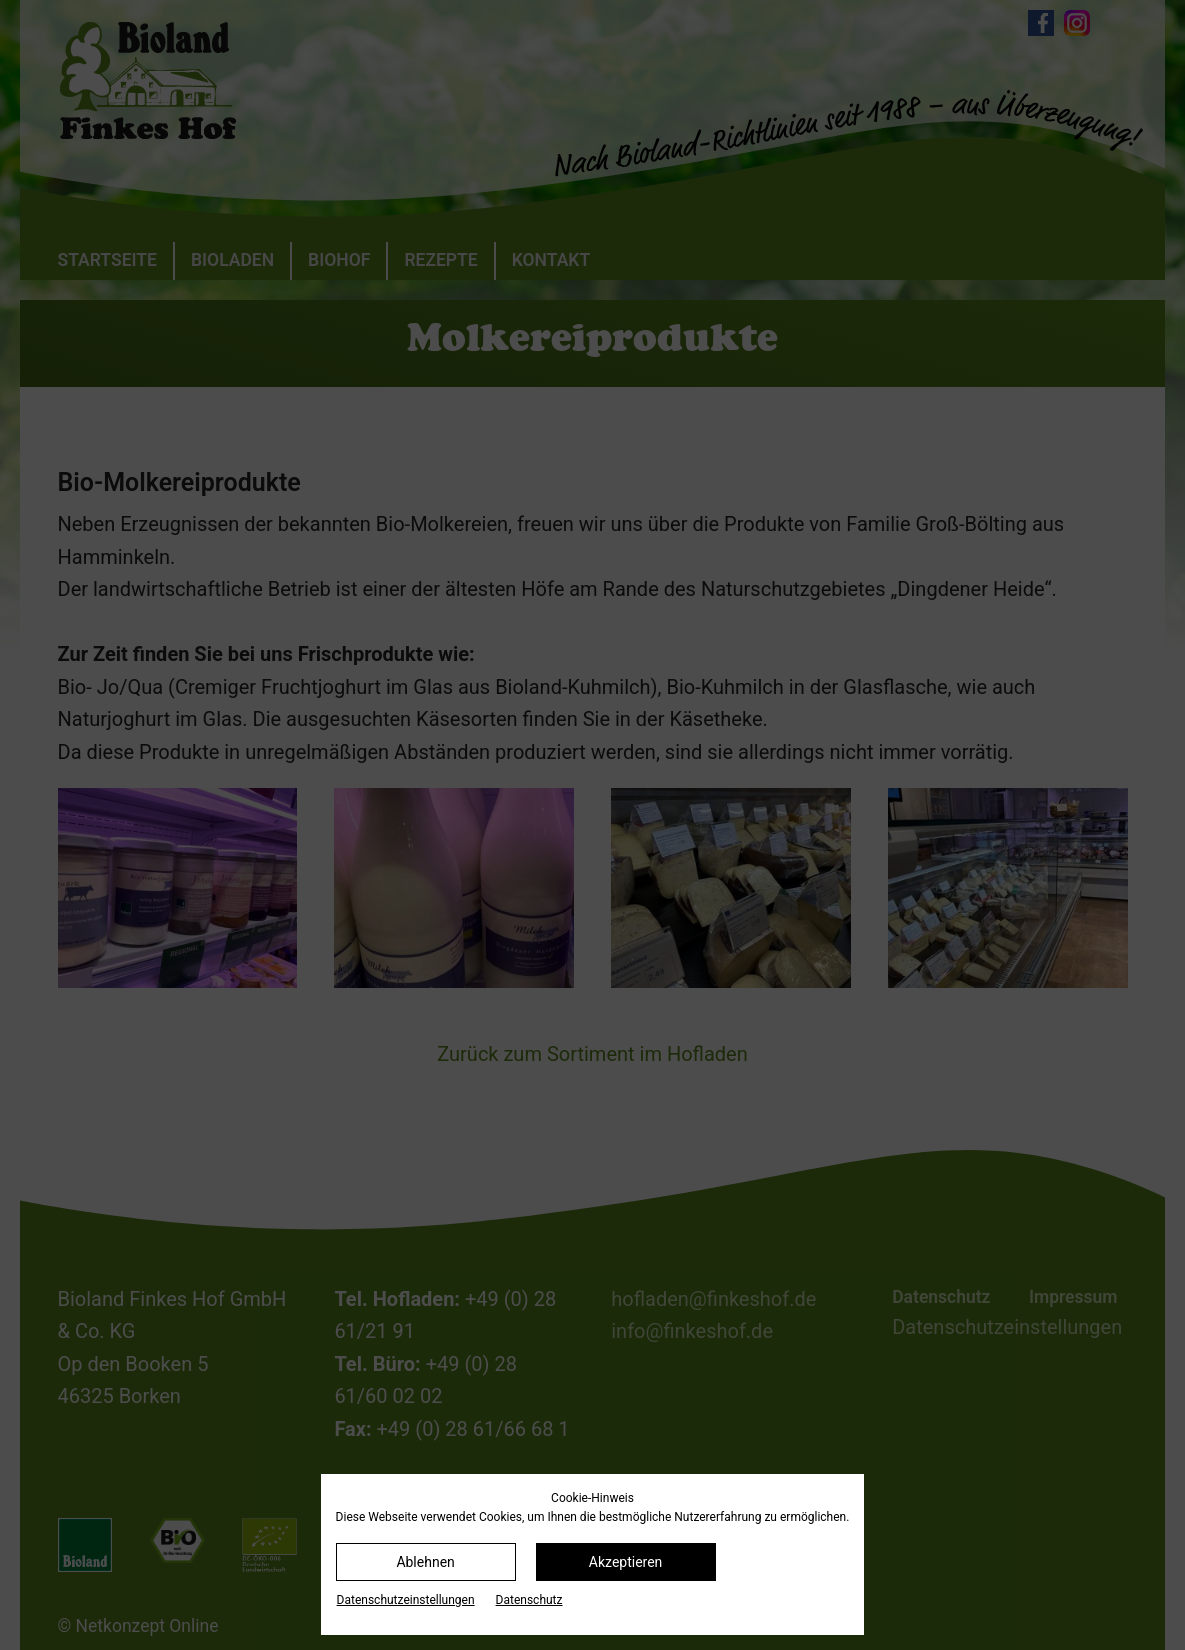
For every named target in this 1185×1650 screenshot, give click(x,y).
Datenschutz (529, 1600)
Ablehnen (425, 1562)
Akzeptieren (626, 1562)
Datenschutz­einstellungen (406, 1600)
